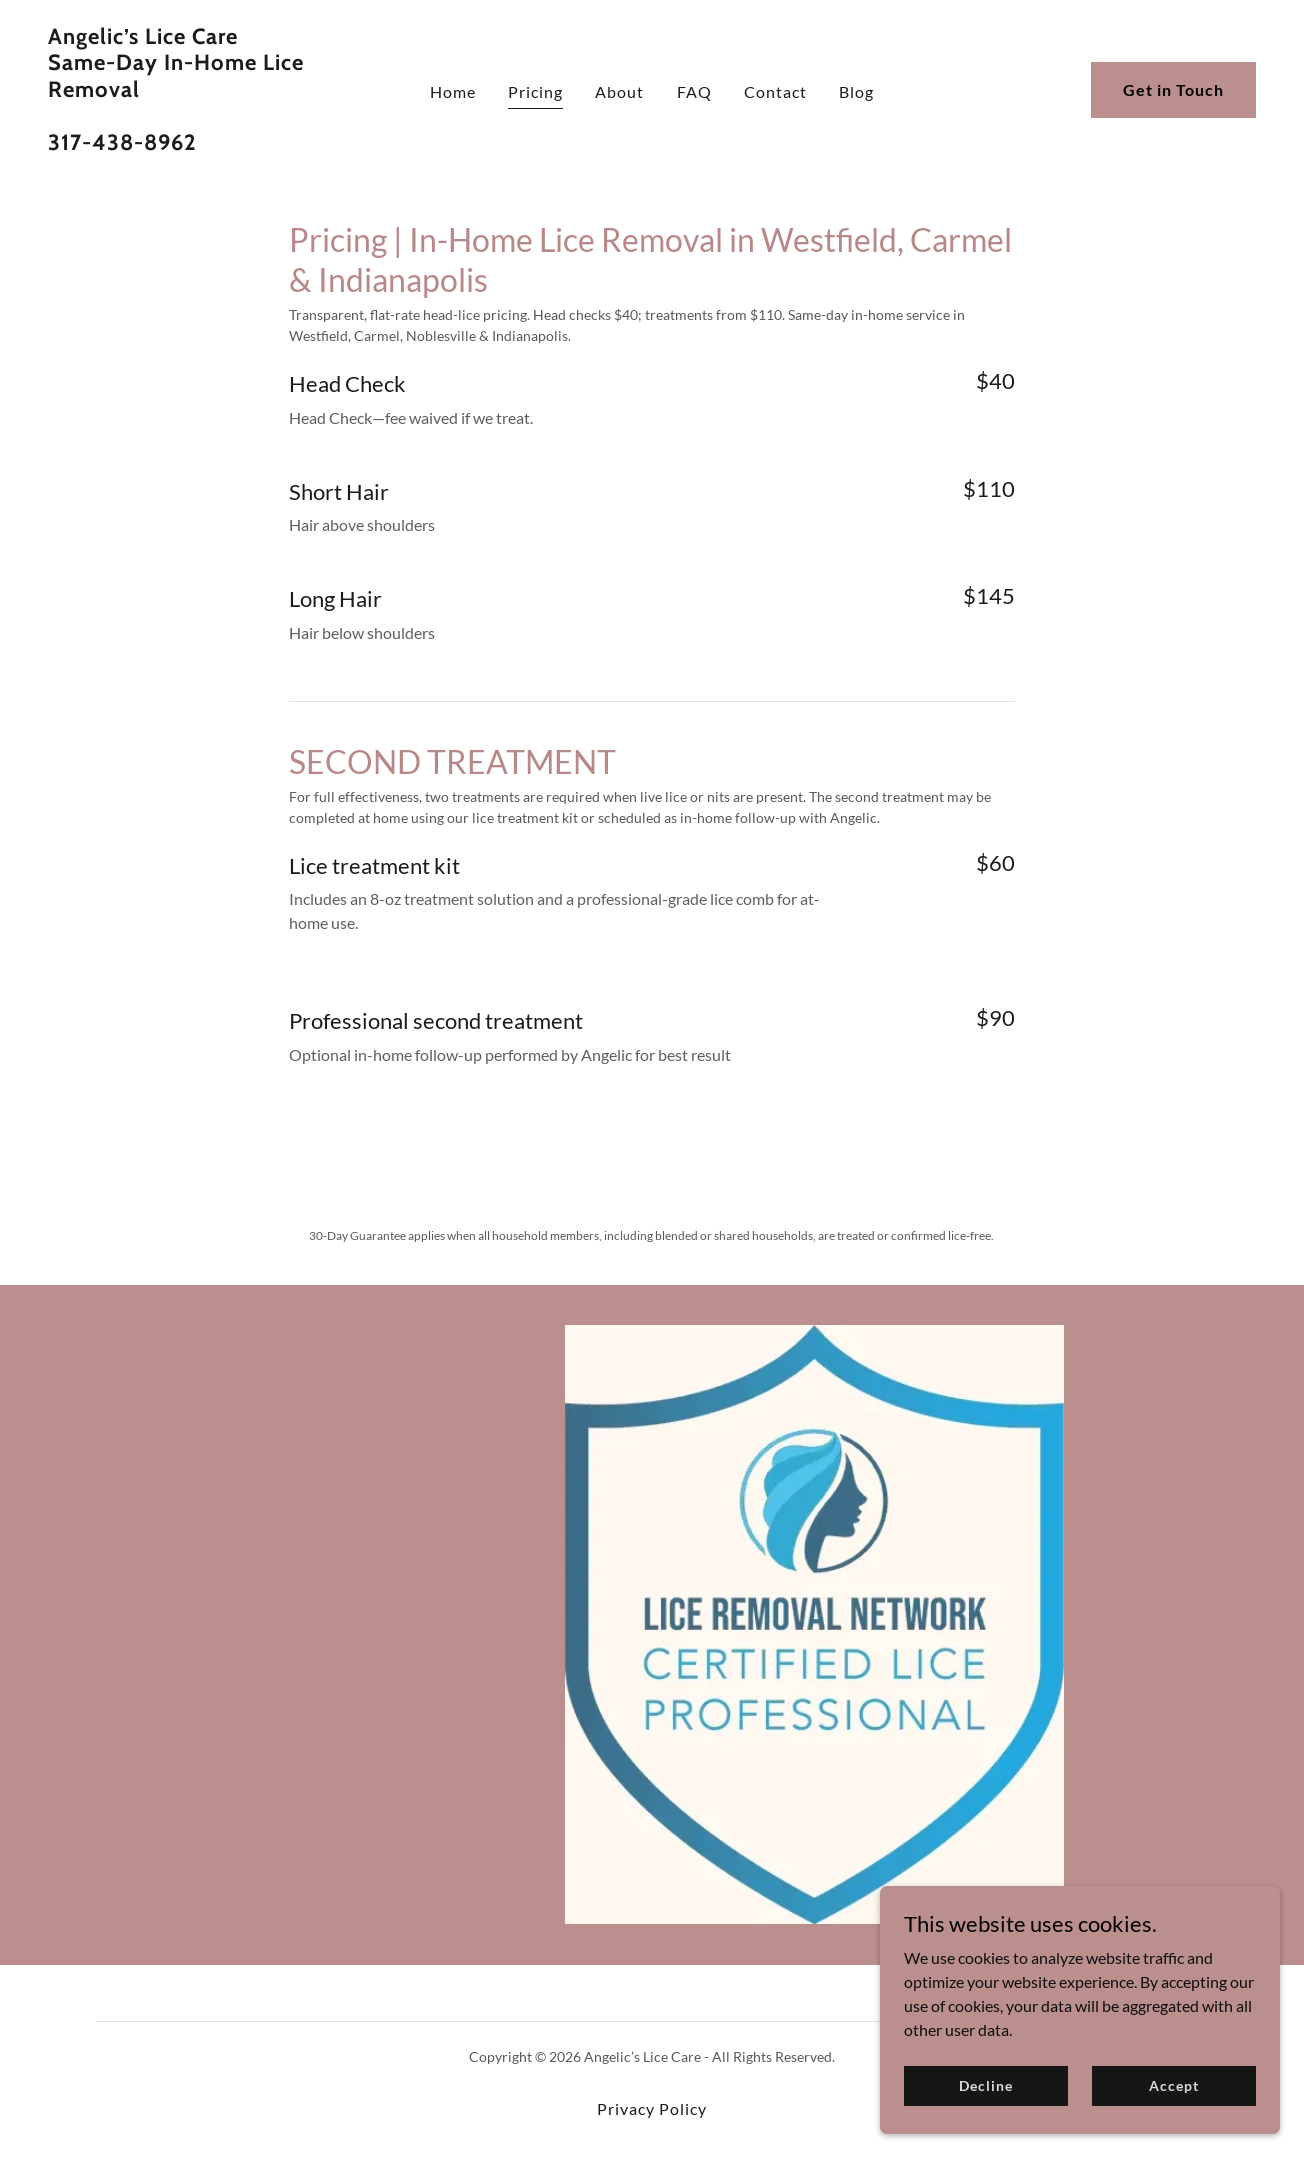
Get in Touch (1173, 89)
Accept (1173, 2085)
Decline (985, 2085)
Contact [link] (775, 91)
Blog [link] (856, 91)
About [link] (619, 91)
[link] (208, 143)
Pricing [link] (535, 91)
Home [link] (453, 91)
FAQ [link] (694, 91)
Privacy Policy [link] (652, 2108)
